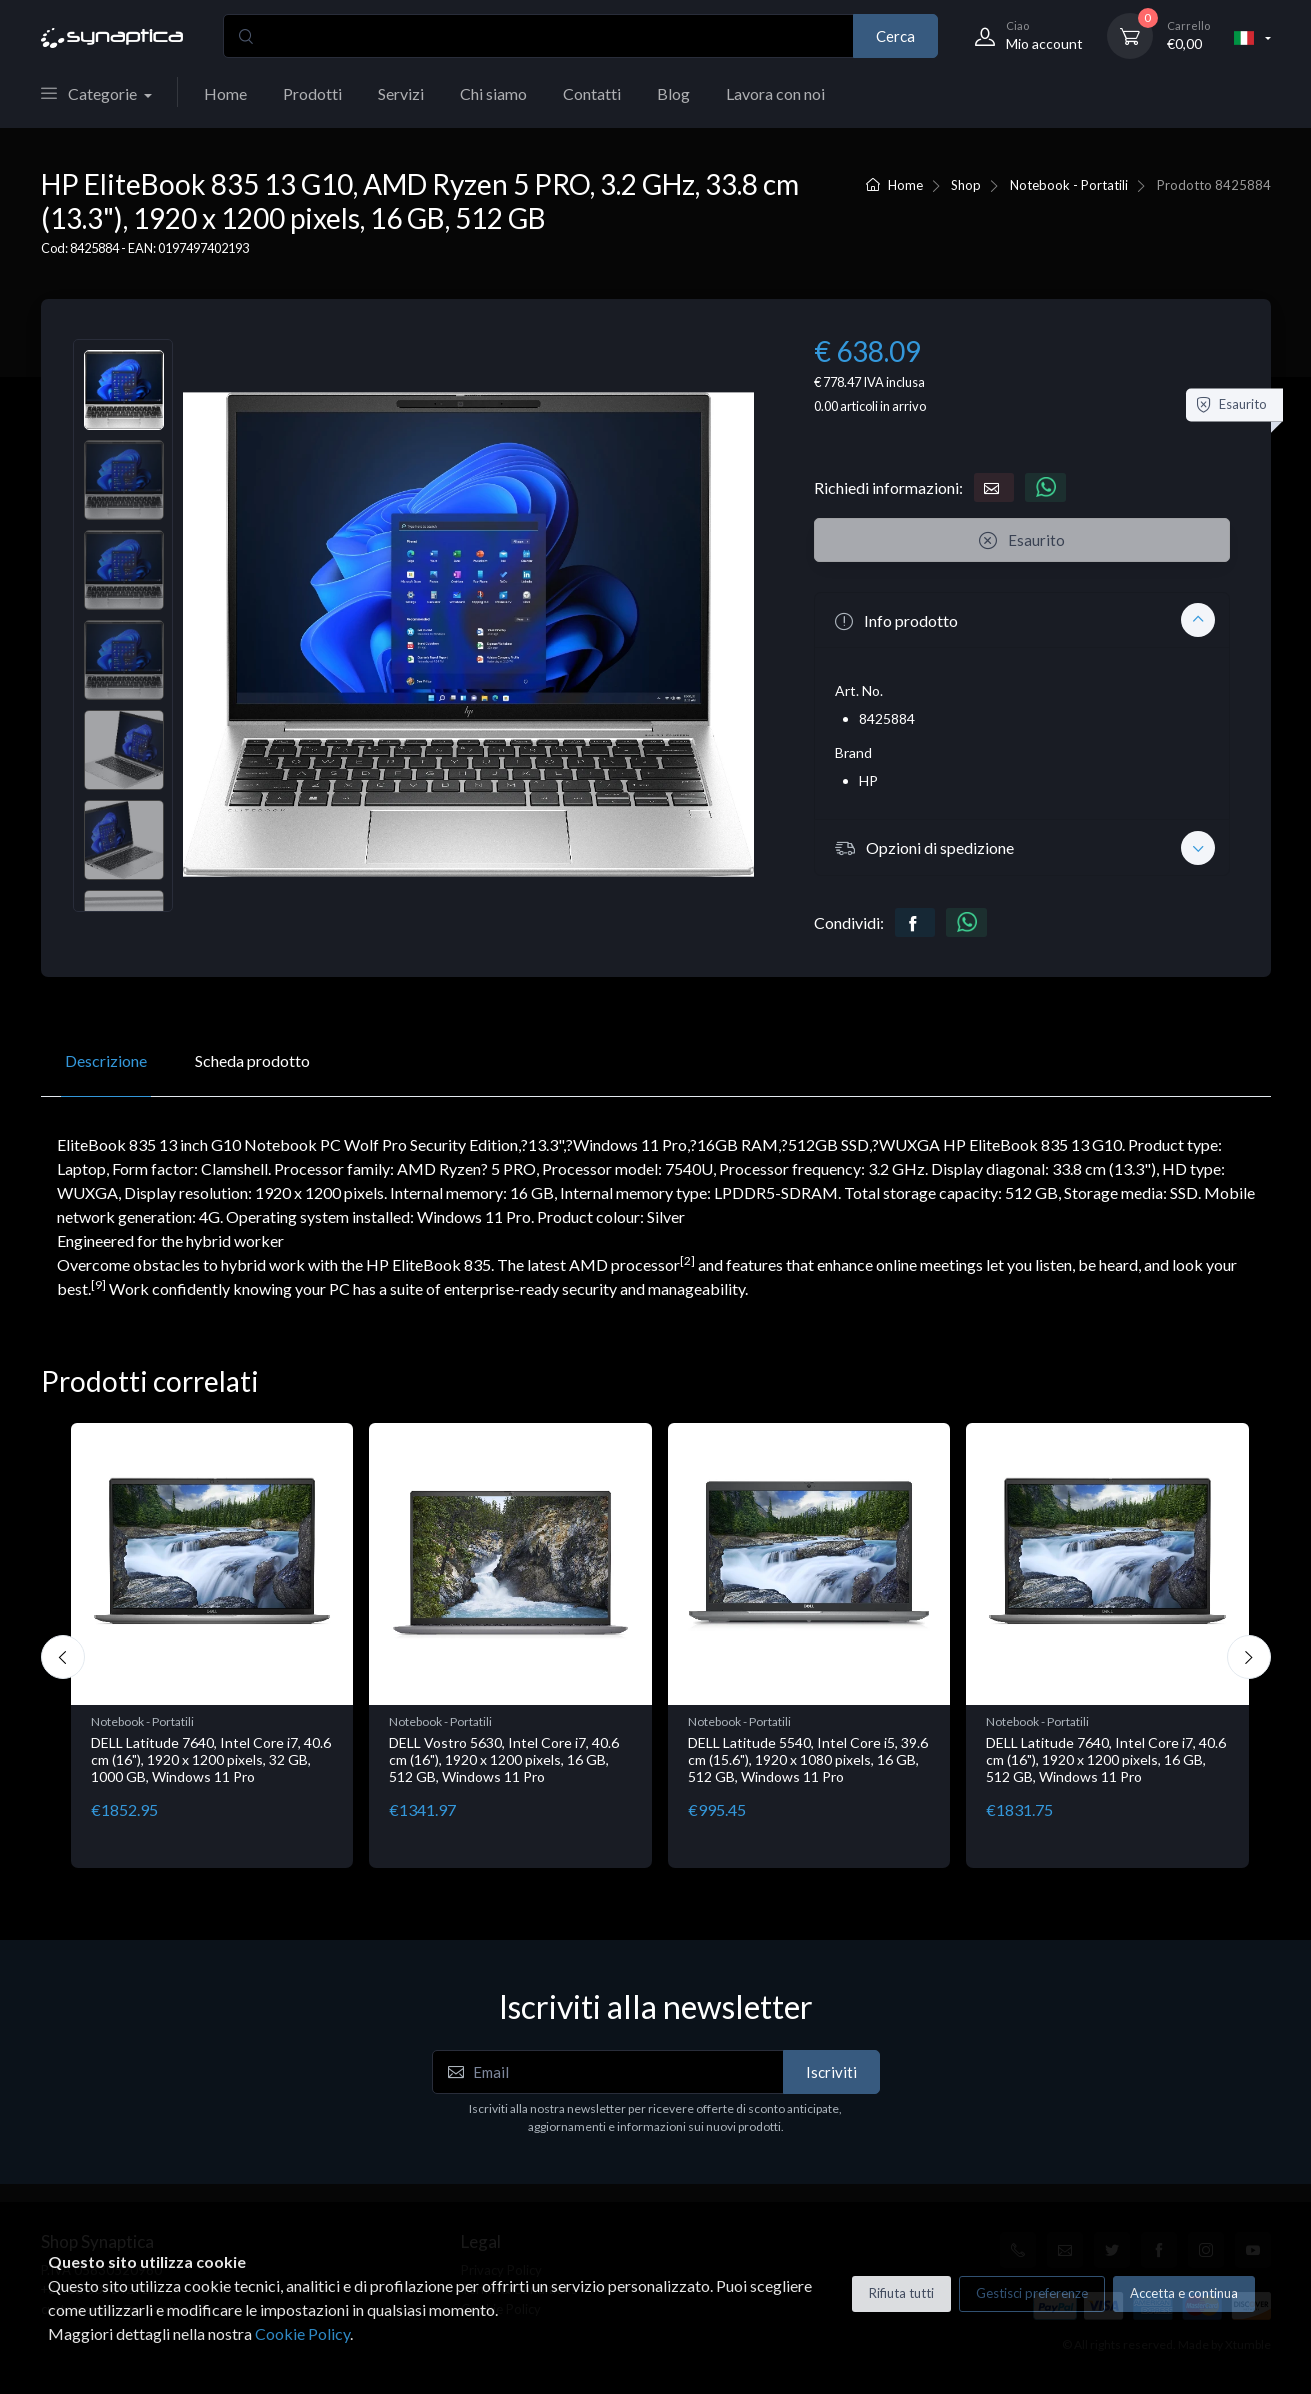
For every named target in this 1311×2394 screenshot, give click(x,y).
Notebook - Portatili (1069, 185)
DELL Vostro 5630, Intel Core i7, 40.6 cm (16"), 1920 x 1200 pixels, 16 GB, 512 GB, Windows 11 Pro (929, 1759)
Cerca (895, 36)
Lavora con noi (775, 93)
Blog (673, 93)
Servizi (401, 93)
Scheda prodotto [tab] (252, 1060)
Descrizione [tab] (106, 1060)
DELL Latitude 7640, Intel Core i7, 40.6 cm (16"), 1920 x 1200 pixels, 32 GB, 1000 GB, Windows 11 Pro (636, 1759)
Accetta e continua (1184, 2293)
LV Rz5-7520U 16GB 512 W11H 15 (325, 1742)
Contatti (592, 93)
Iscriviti (831, 2072)
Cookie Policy (302, 2333)
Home (225, 93)
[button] (1022, 620)
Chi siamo (493, 93)
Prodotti (312, 93)
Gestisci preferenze (1032, 2293)
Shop (966, 185)
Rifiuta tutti (901, 2293)
